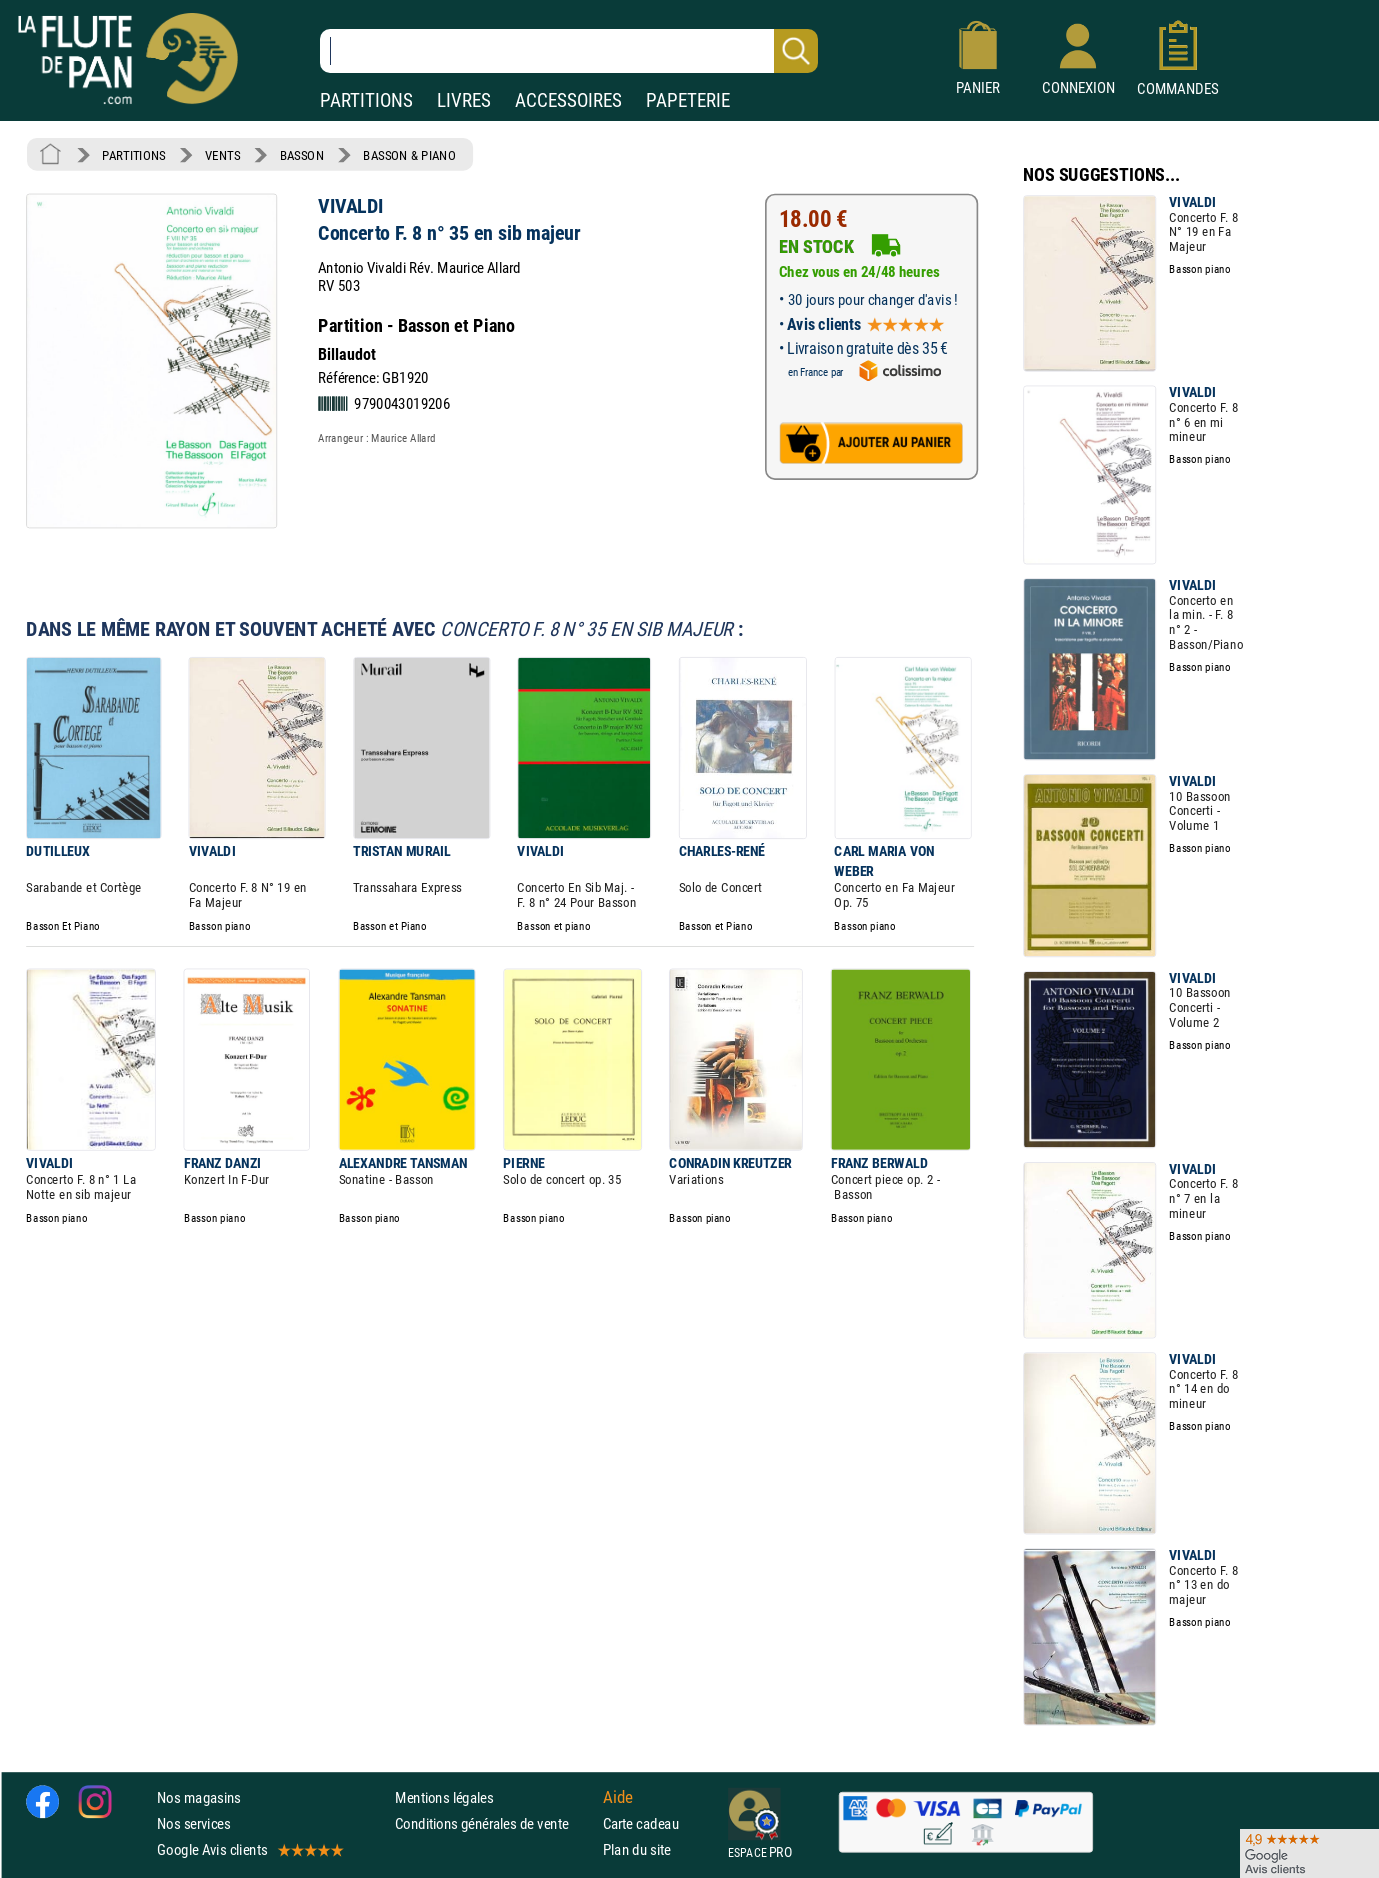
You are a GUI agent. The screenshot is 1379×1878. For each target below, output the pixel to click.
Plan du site (637, 1849)
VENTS (222, 155)
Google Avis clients (249, 1849)
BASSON (302, 155)
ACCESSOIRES (568, 100)
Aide (618, 1797)
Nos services (193, 1822)
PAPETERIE (688, 100)
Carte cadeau (641, 1822)
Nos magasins (199, 1796)
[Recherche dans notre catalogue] (569, 51)
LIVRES (464, 100)
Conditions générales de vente (494, 1822)
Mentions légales (444, 1796)
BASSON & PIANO (409, 155)
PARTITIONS (366, 100)
